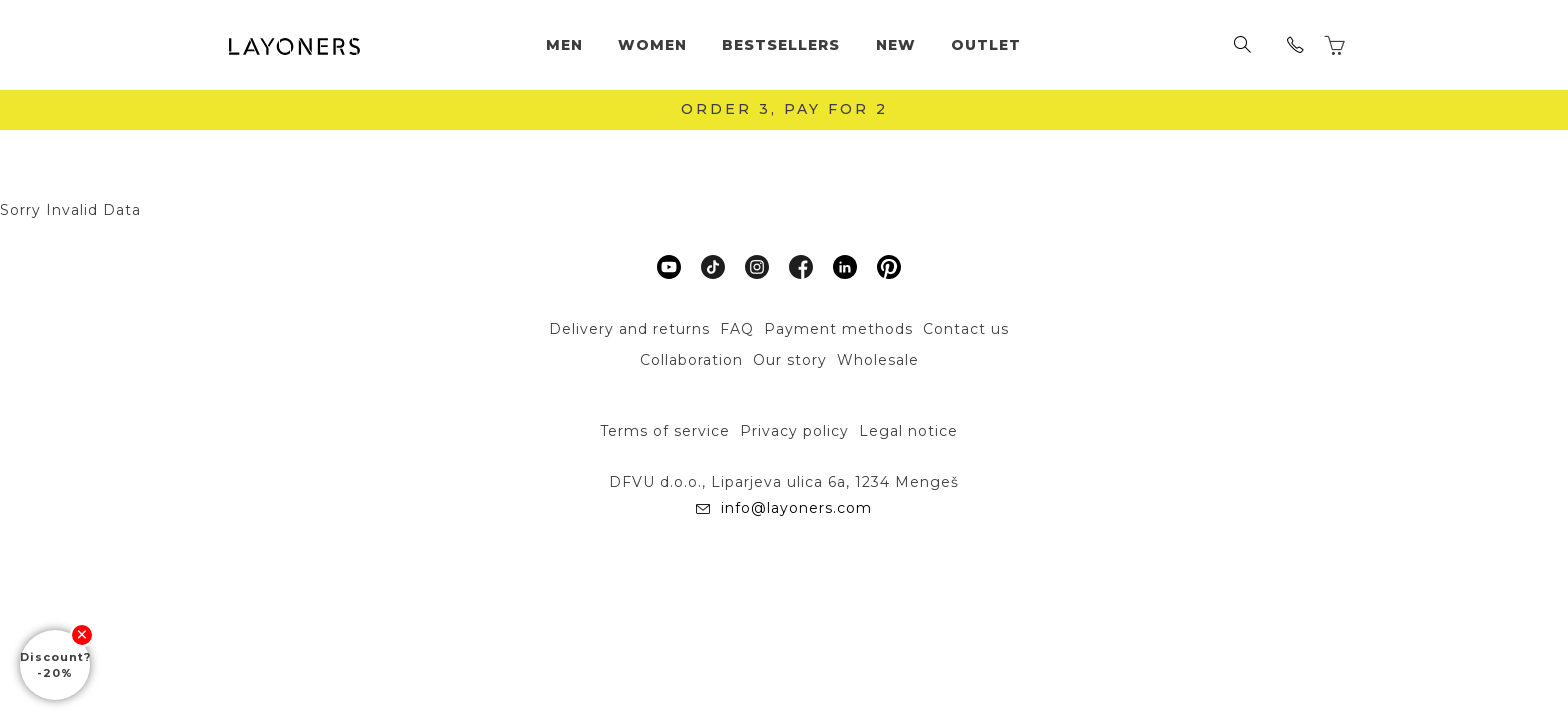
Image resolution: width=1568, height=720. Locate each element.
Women (652, 45)
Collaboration (691, 360)
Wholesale (878, 360)
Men (564, 45)
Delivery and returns (629, 329)
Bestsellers (781, 45)
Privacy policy (794, 431)
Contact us (966, 329)
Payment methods (838, 329)
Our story (790, 360)
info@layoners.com (794, 508)
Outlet (986, 45)
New (896, 45)
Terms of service (665, 431)
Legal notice (908, 431)
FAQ (737, 329)
